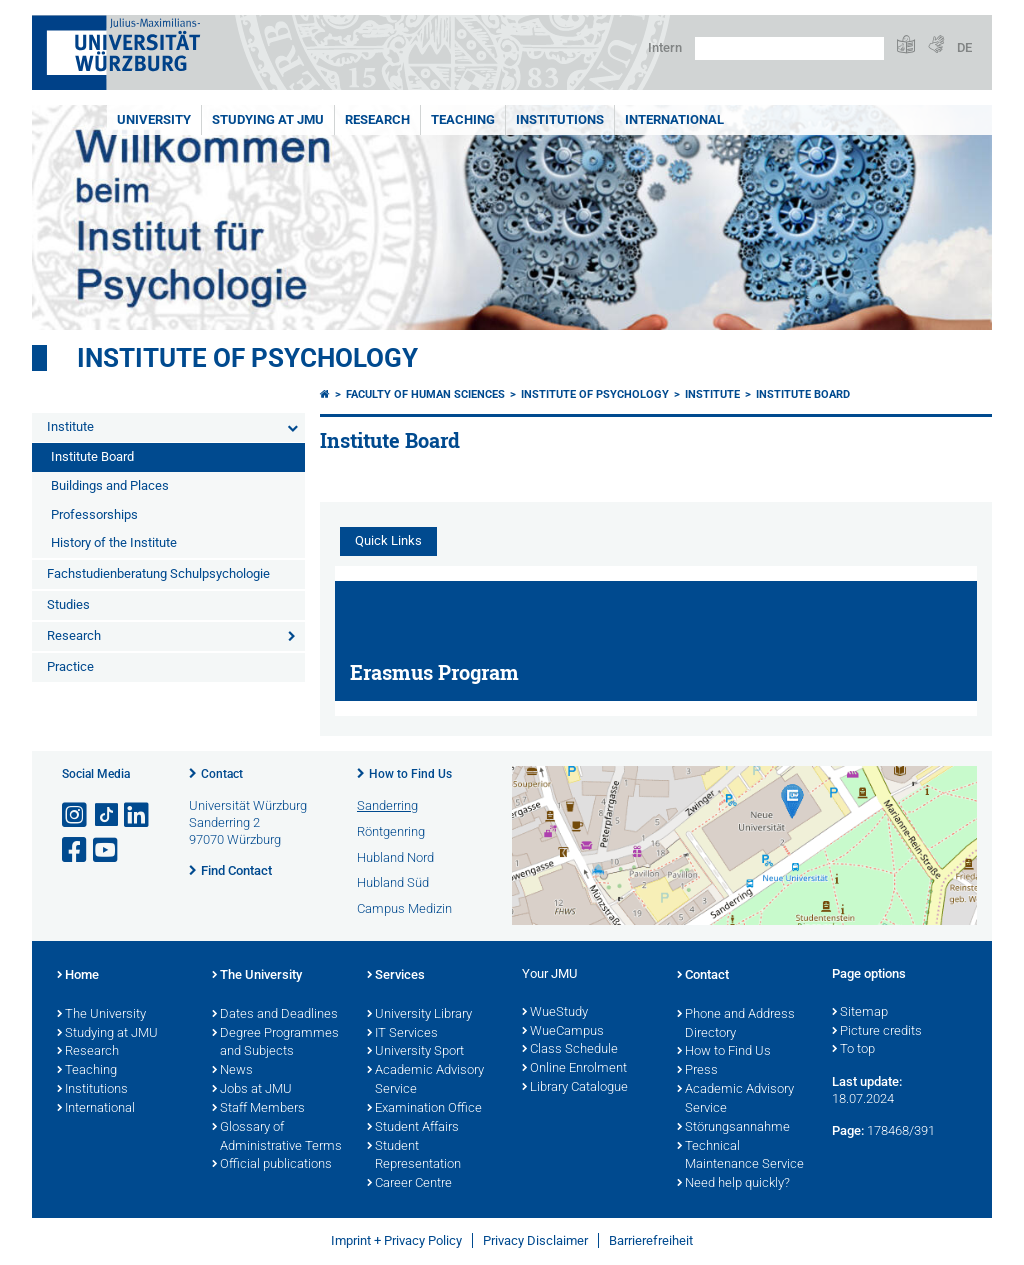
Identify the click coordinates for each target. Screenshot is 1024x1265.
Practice (70, 666)
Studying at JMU (107, 1034)
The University (101, 1015)
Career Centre (409, 1184)
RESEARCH (377, 119)
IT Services (402, 1034)
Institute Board (92, 456)
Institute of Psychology (247, 358)
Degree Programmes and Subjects (275, 1043)
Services (396, 976)
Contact (222, 774)
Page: (848, 1130)
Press (697, 1071)
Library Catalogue (575, 1088)
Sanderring (387, 805)
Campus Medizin (404, 908)
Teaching (463, 119)
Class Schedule (570, 1050)
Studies (68, 604)
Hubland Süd (393, 882)
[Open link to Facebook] (76, 850)
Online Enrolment (574, 1069)
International (674, 119)
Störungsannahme (733, 1128)
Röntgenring (391, 831)
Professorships (94, 514)
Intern (665, 47)
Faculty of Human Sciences (425, 394)
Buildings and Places (110, 485)
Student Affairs (413, 1128)
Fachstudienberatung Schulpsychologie (158, 573)
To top (853, 1050)
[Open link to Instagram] (76, 815)
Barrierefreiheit (651, 1240)
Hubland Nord (395, 857)
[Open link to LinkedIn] (138, 815)
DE (964, 47)
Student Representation (414, 1156)
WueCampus (563, 1032)
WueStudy (555, 1013)
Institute (70, 426)
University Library (419, 1015)
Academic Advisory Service (425, 1080)
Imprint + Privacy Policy (396, 1240)
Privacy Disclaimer (535, 1240)
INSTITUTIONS (560, 119)
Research (74, 635)
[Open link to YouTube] (107, 850)
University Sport (415, 1052)
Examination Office (424, 1109)
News (232, 1071)
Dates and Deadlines (275, 1015)
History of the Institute (114, 542)
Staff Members (258, 1109)
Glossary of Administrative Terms (277, 1137)
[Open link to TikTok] (107, 815)
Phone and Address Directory (736, 1024)
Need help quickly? (733, 1184)
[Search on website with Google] (789, 48)
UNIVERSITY (154, 119)
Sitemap (860, 1013)
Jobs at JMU (252, 1090)
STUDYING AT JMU (268, 119)
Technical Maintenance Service (740, 1156)
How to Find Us (410, 774)
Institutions (92, 1090)
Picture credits (877, 1032)
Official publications (272, 1165)
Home (78, 976)
